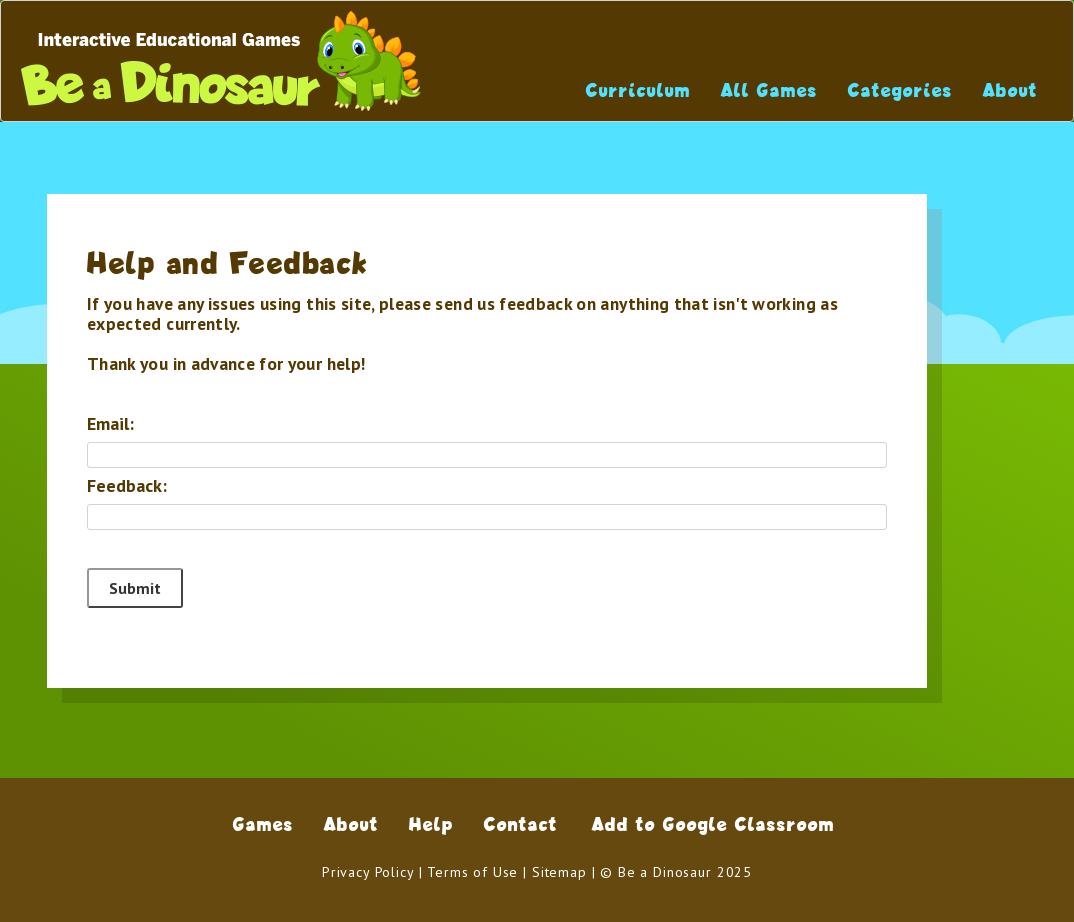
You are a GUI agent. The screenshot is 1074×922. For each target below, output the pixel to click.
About (1010, 90)
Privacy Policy (368, 872)
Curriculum (638, 90)
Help (431, 824)
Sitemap (559, 872)
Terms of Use (472, 872)
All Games (769, 90)
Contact (521, 824)
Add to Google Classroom (713, 824)
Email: (110, 424)
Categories (900, 90)
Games (263, 824)
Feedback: (127, 486)
